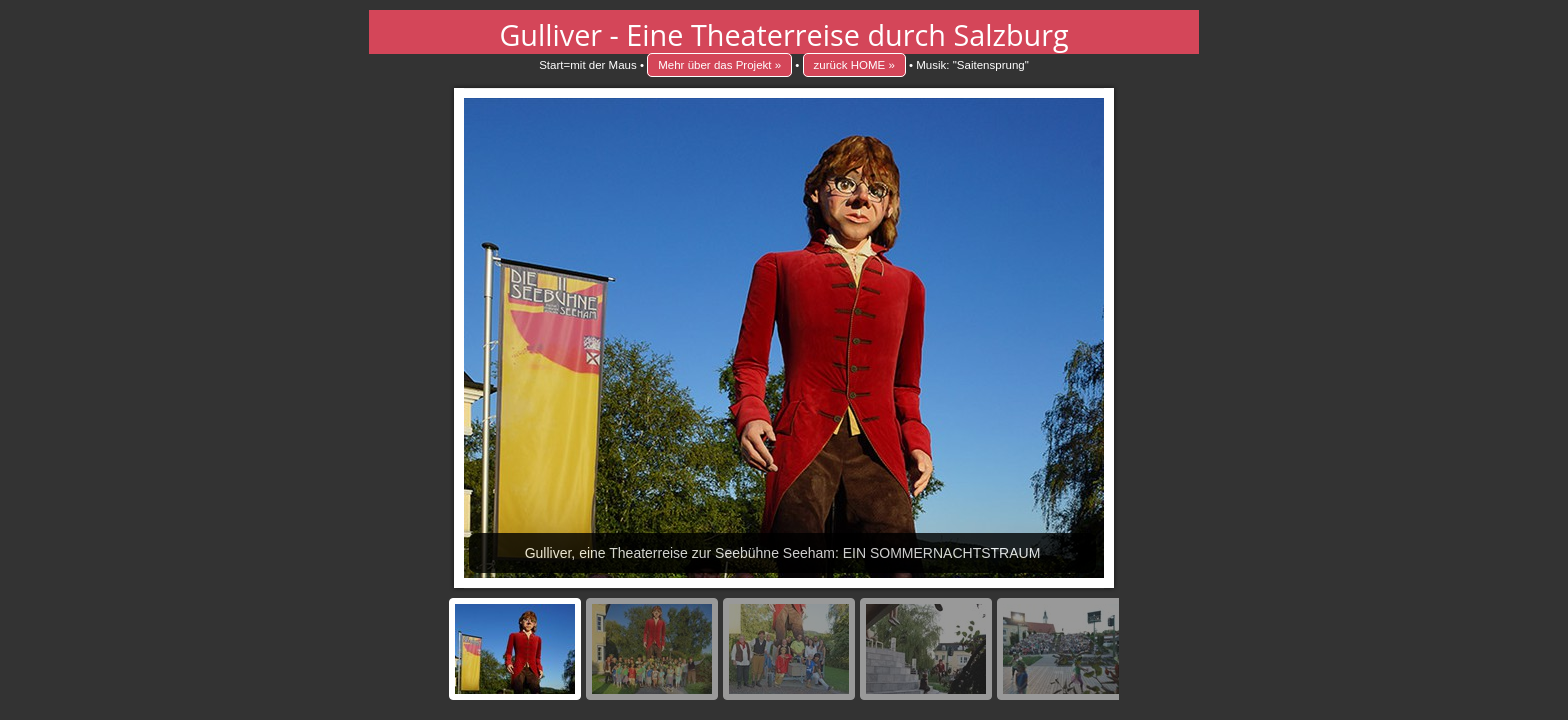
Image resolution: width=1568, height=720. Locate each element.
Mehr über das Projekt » (719, 65)
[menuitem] (515, 649)
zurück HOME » (854, 65)
